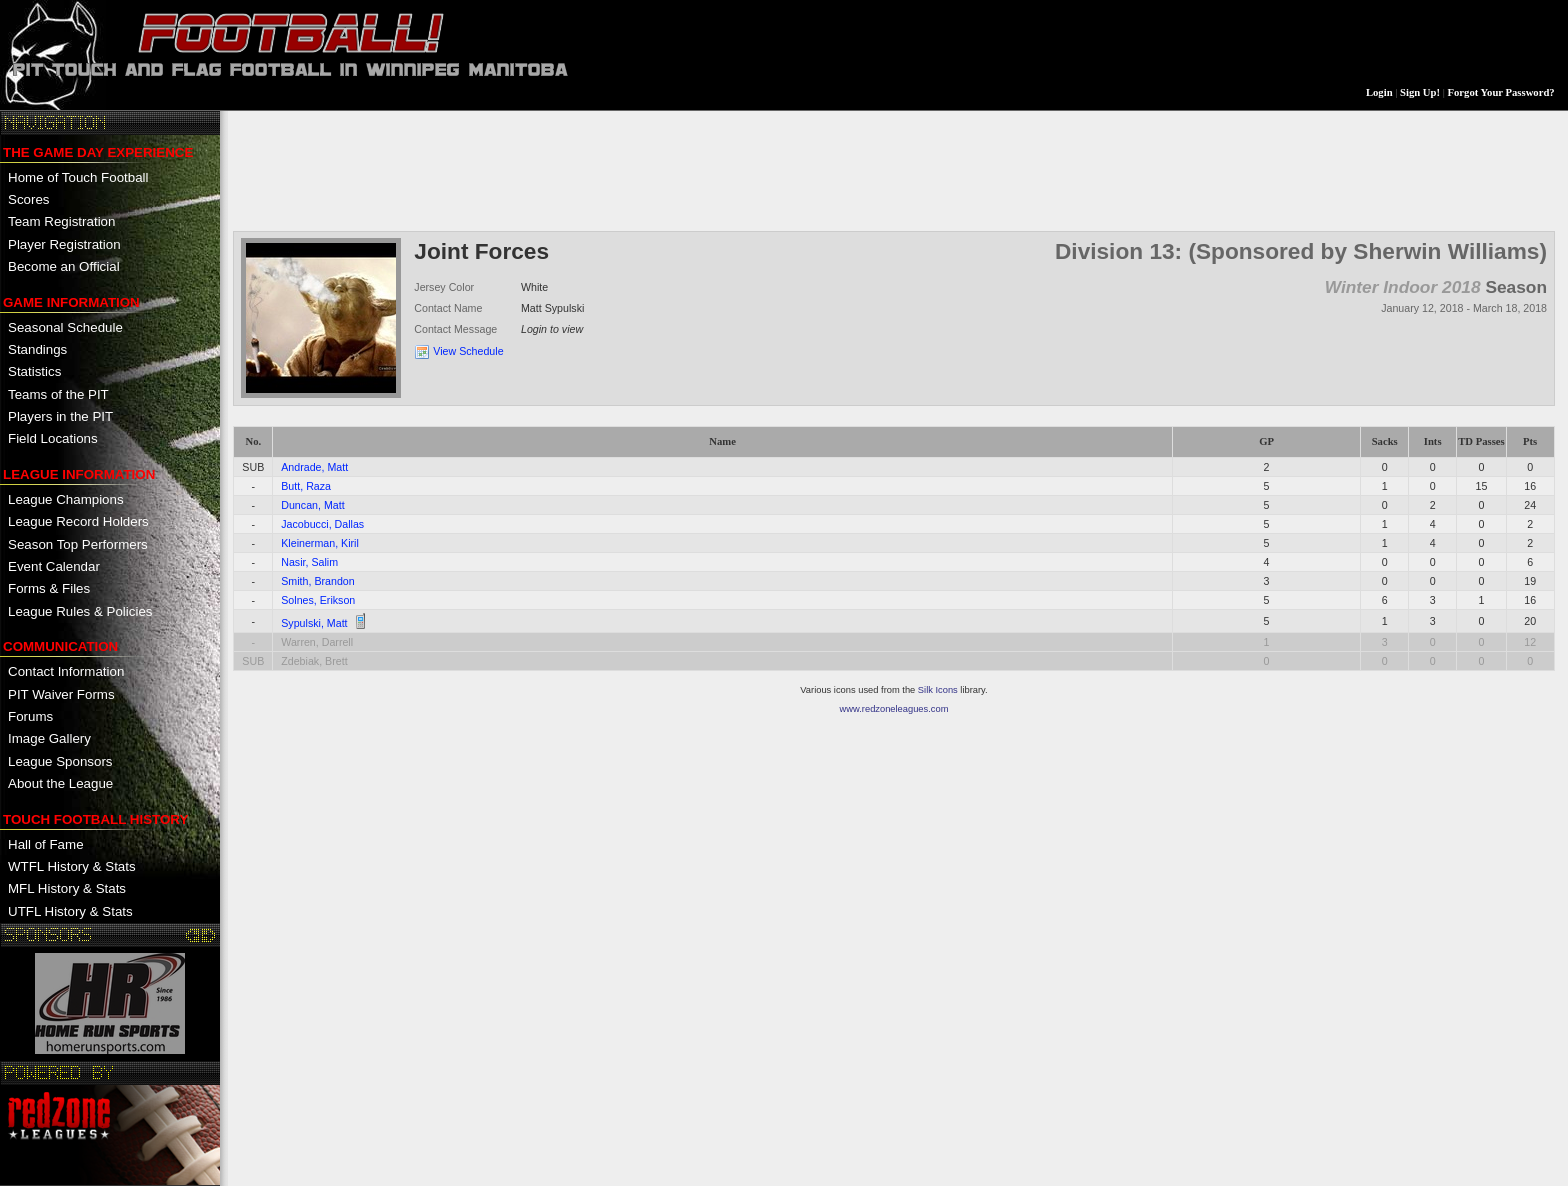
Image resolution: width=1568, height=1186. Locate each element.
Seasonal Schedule (65, 327)
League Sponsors (60, 761)
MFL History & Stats (67, 888)
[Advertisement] (597, 169)
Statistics (34, 371)
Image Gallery (49, 738)
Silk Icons (938, 690)
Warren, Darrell (317, 642)
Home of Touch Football (78, 177)
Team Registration (61, 221)
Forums (30, 716)
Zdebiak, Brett (314, 661)
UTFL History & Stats (70, 911)
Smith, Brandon (317, 581)
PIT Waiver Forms (61, 694)
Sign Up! (1420, 92)
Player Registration (64, 244)
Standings (37, 349)
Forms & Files (49, 588)
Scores (28, 199)
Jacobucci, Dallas (322, 524)
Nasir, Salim (309, 562)
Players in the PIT (60, 416)
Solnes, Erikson (318, 600)
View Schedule (468, 351)
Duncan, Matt (312, 505)
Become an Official (64, 266)
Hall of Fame (46, 844)
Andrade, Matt (314, 467)
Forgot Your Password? (1501, 92)
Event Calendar (54, 566)
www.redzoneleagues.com (894, 709)
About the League (60, 783)
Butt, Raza (306, 486)
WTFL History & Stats (72, 866)
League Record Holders (78, 521)
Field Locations (53, 438)
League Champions (66, 499)
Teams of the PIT (58, 394)
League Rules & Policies (80, 611)
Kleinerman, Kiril (320, 543)
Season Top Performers (78, 544)
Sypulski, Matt (314, 623)
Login (1379, 92)
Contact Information (66, 671)
